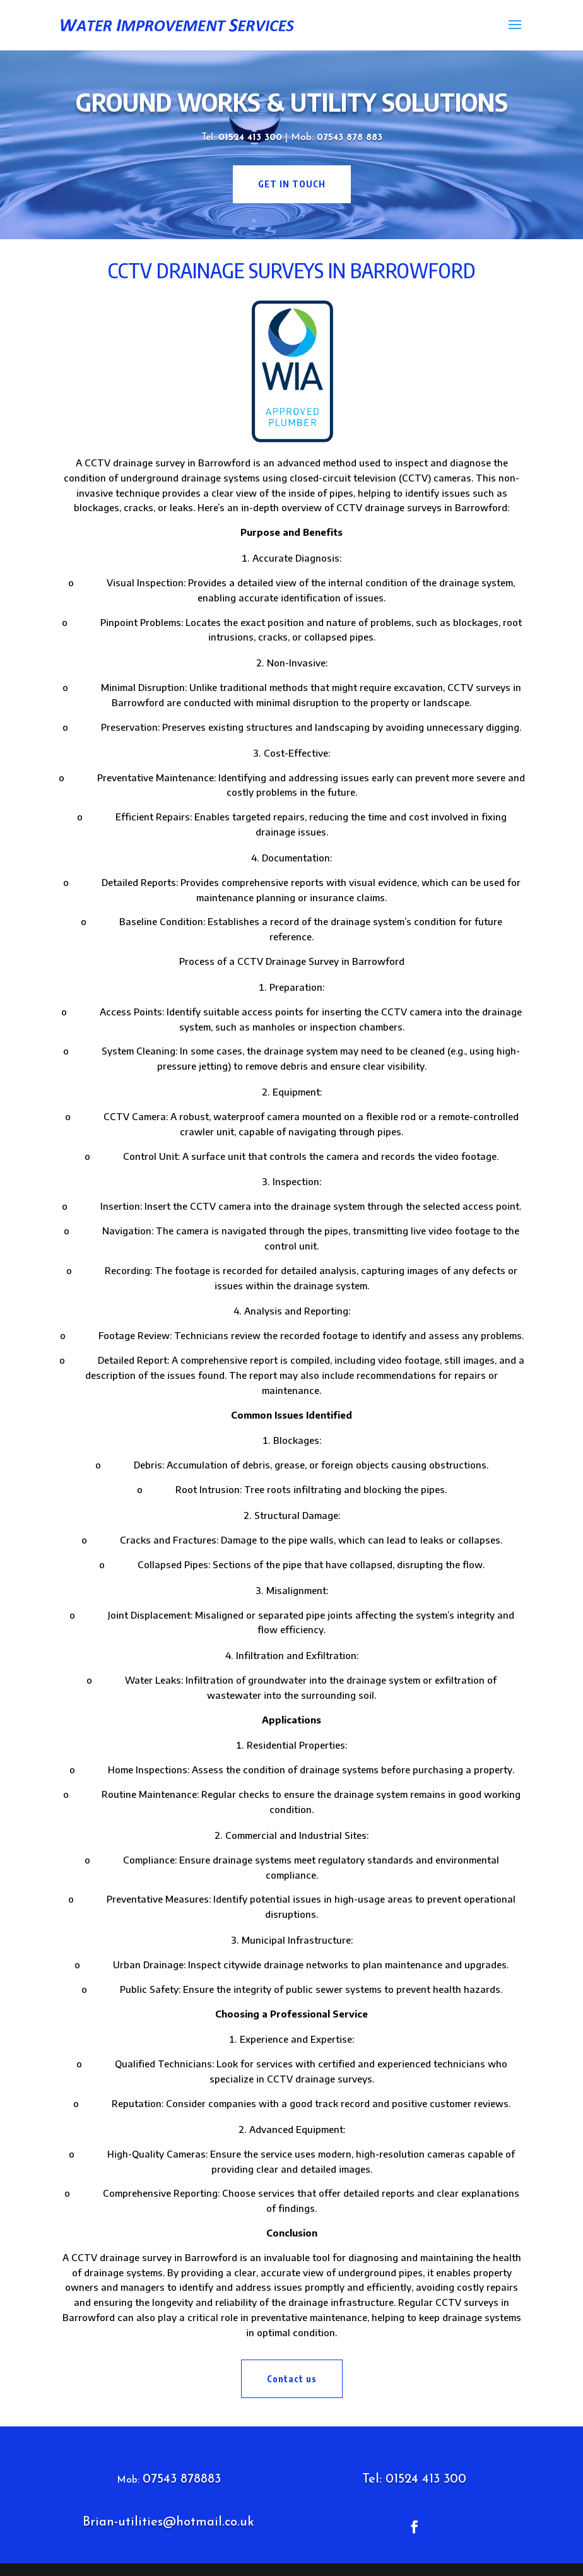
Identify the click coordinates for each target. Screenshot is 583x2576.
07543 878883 (182, 2479)
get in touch (292, 184)
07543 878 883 (349, 138)
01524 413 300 (251, 138)
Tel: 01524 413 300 (414, 2479)
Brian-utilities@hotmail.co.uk (168, 2522)
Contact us (292, 2378)
